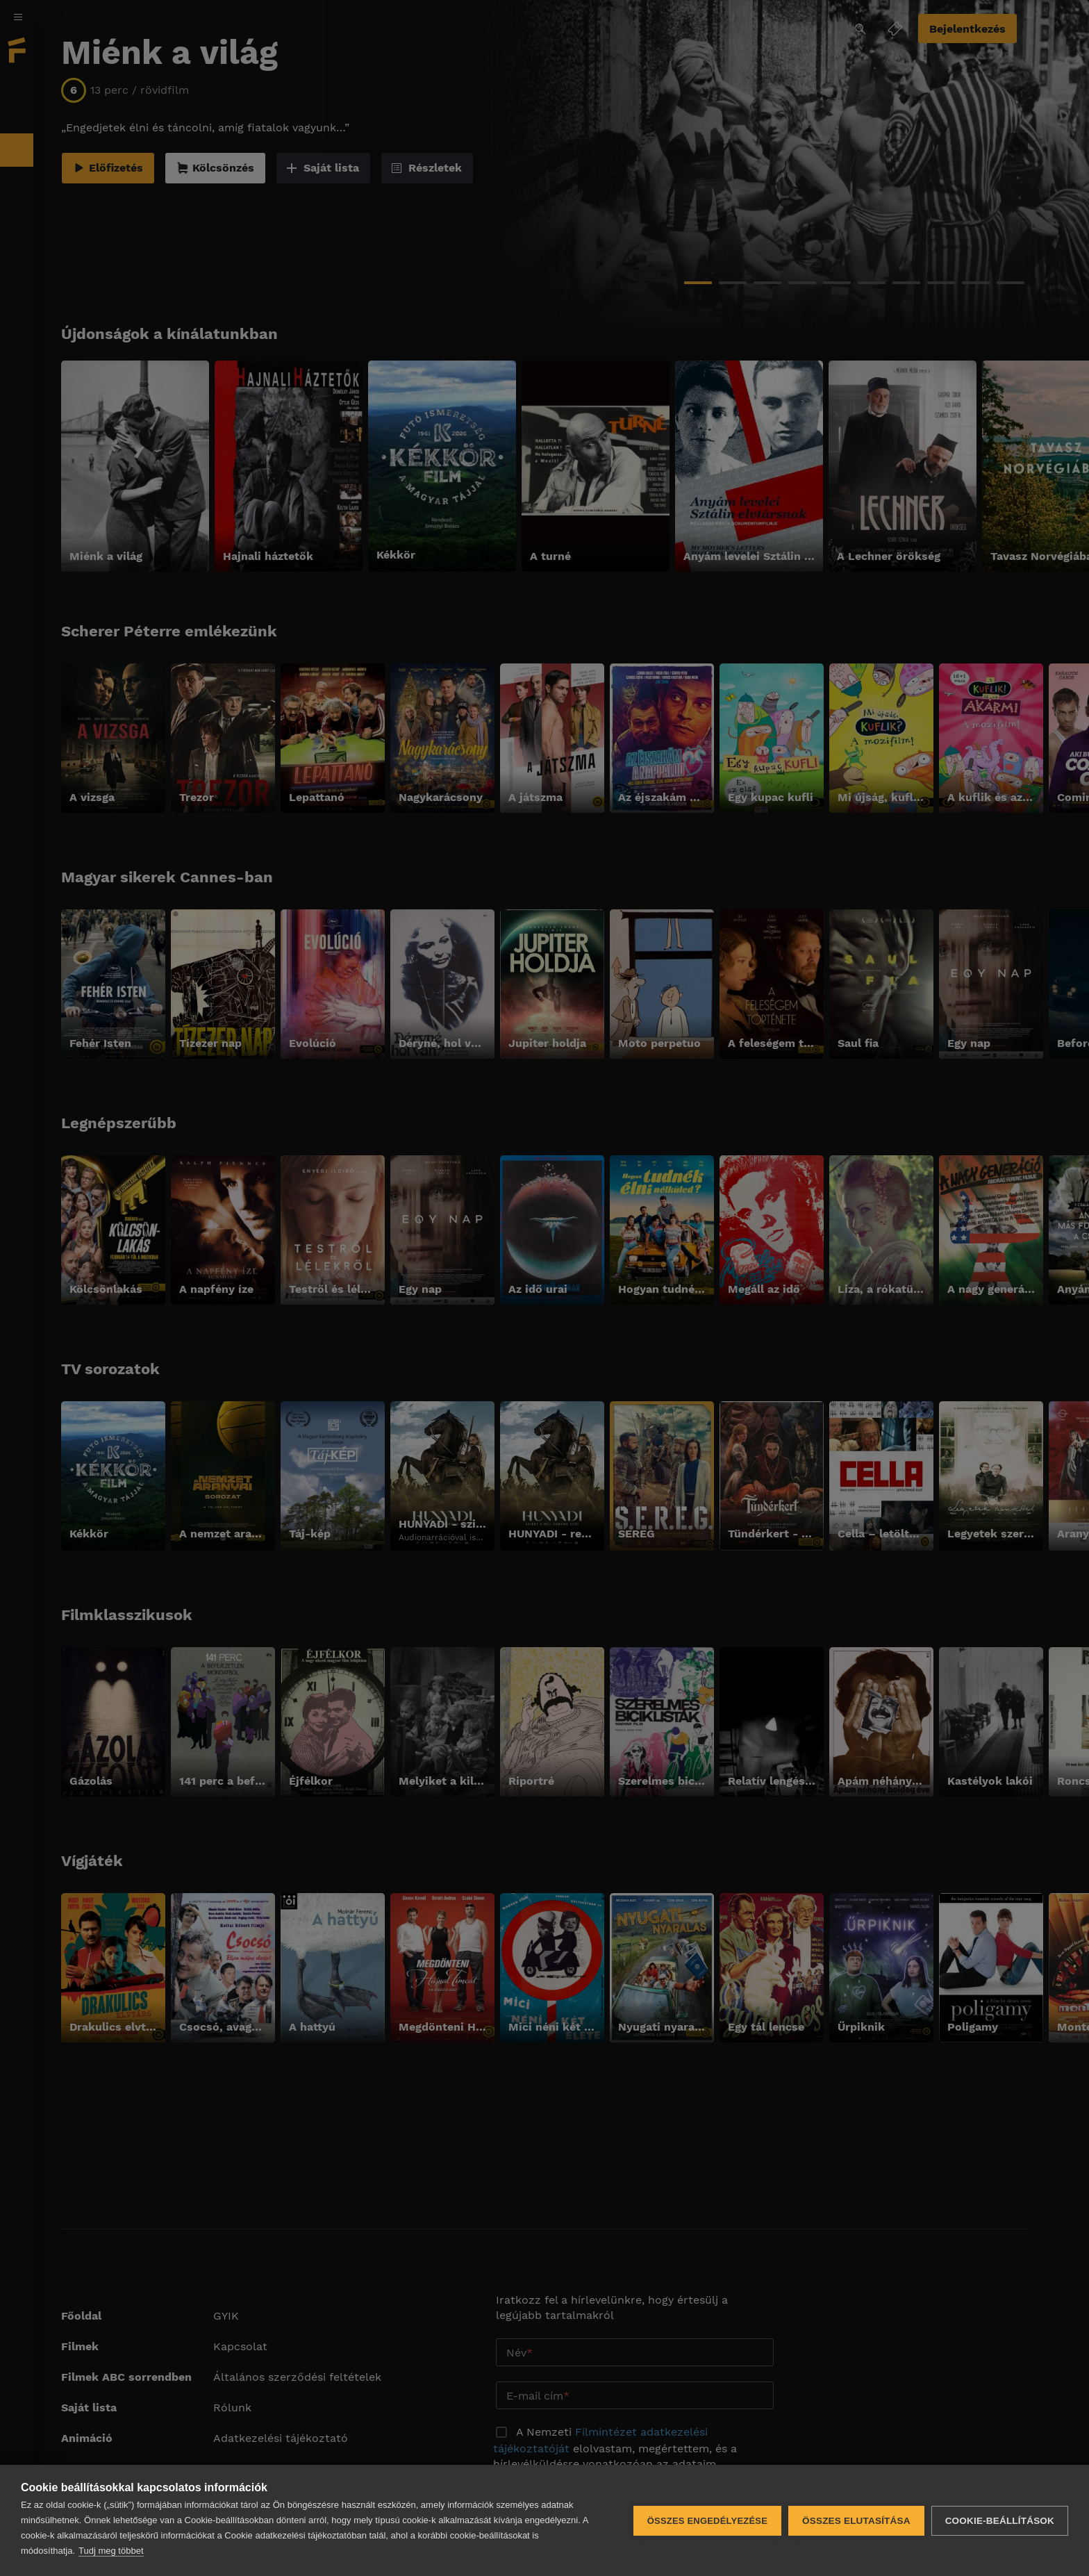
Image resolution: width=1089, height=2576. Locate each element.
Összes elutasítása (856, 2521)
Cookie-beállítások (999, 2521)
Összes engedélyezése (707, 2521)
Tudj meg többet (110, 2550)
